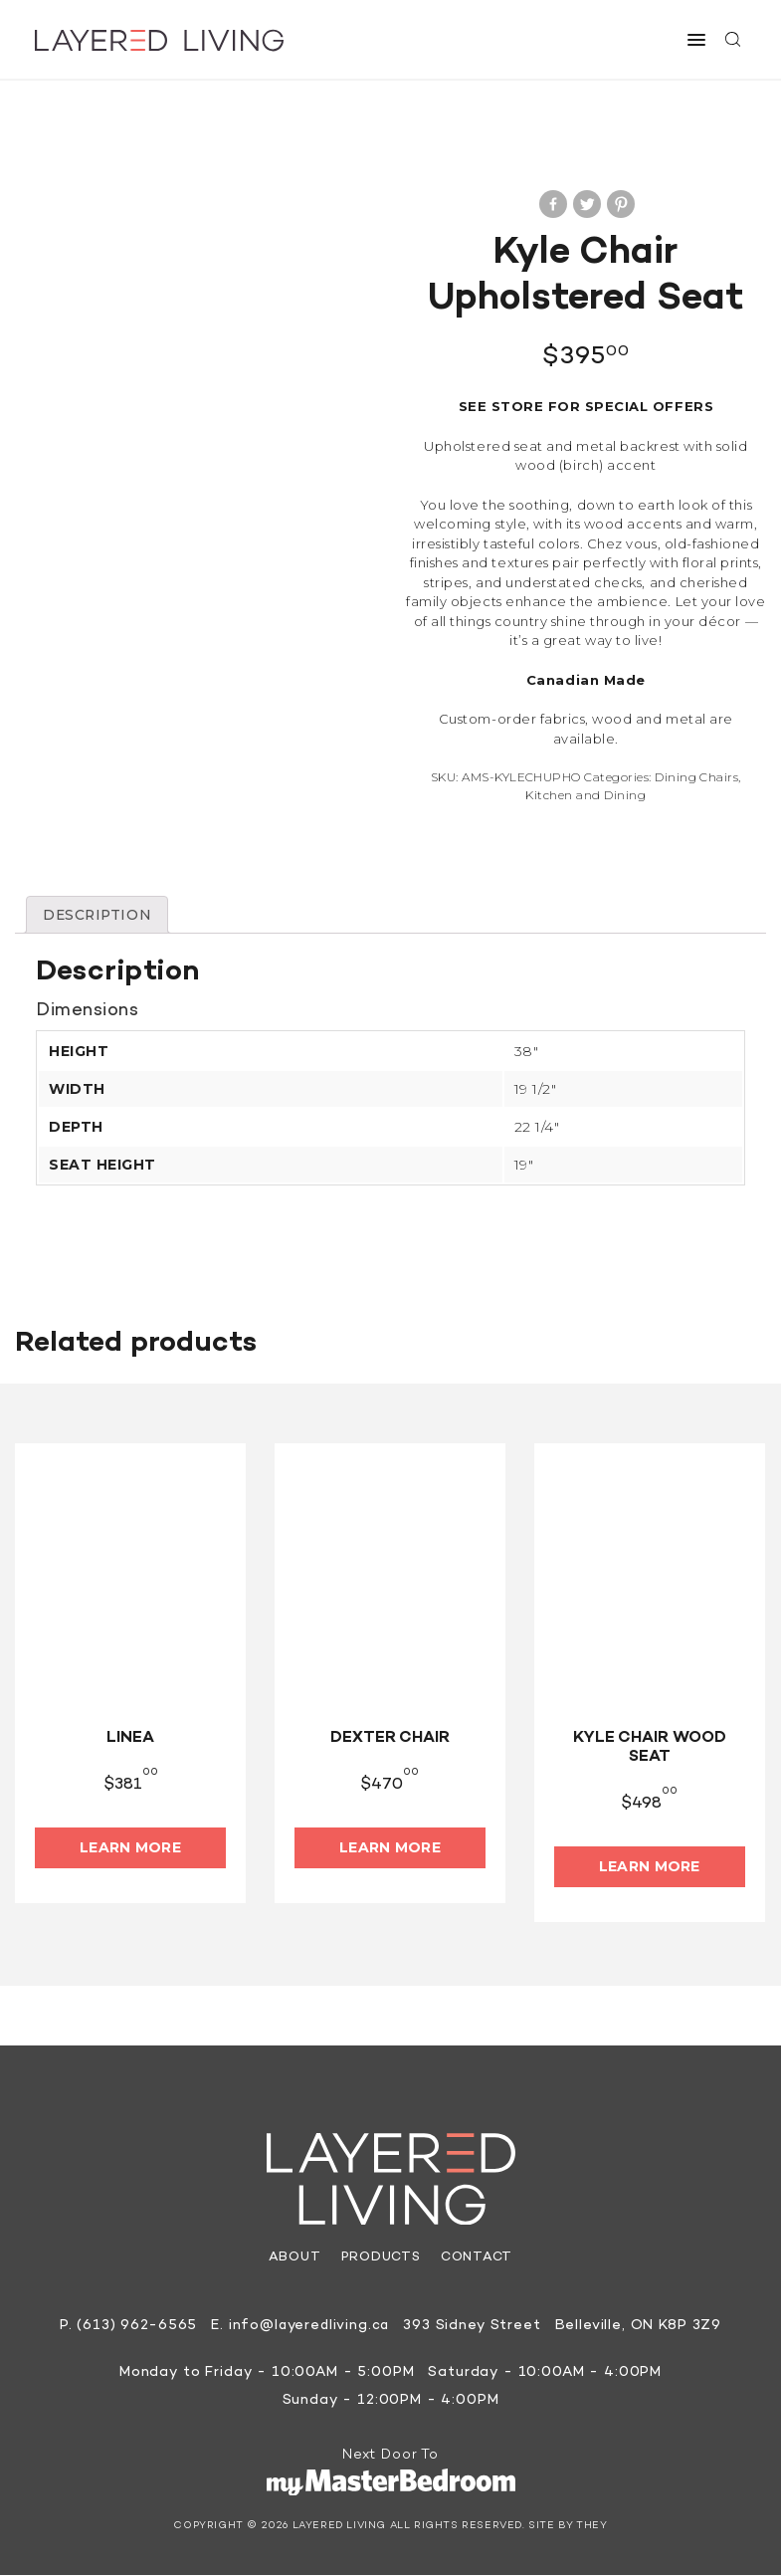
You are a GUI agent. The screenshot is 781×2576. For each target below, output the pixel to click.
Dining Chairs (696, 776)
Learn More (130, 1847)
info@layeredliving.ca (309, 2326)
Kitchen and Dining (585, 794)
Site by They (567, 2527)
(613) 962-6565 (135, 2326)
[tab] (98, 915)
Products (381, 2258)
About (295, 2258)
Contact (476, 2258)
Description (98, 915)
